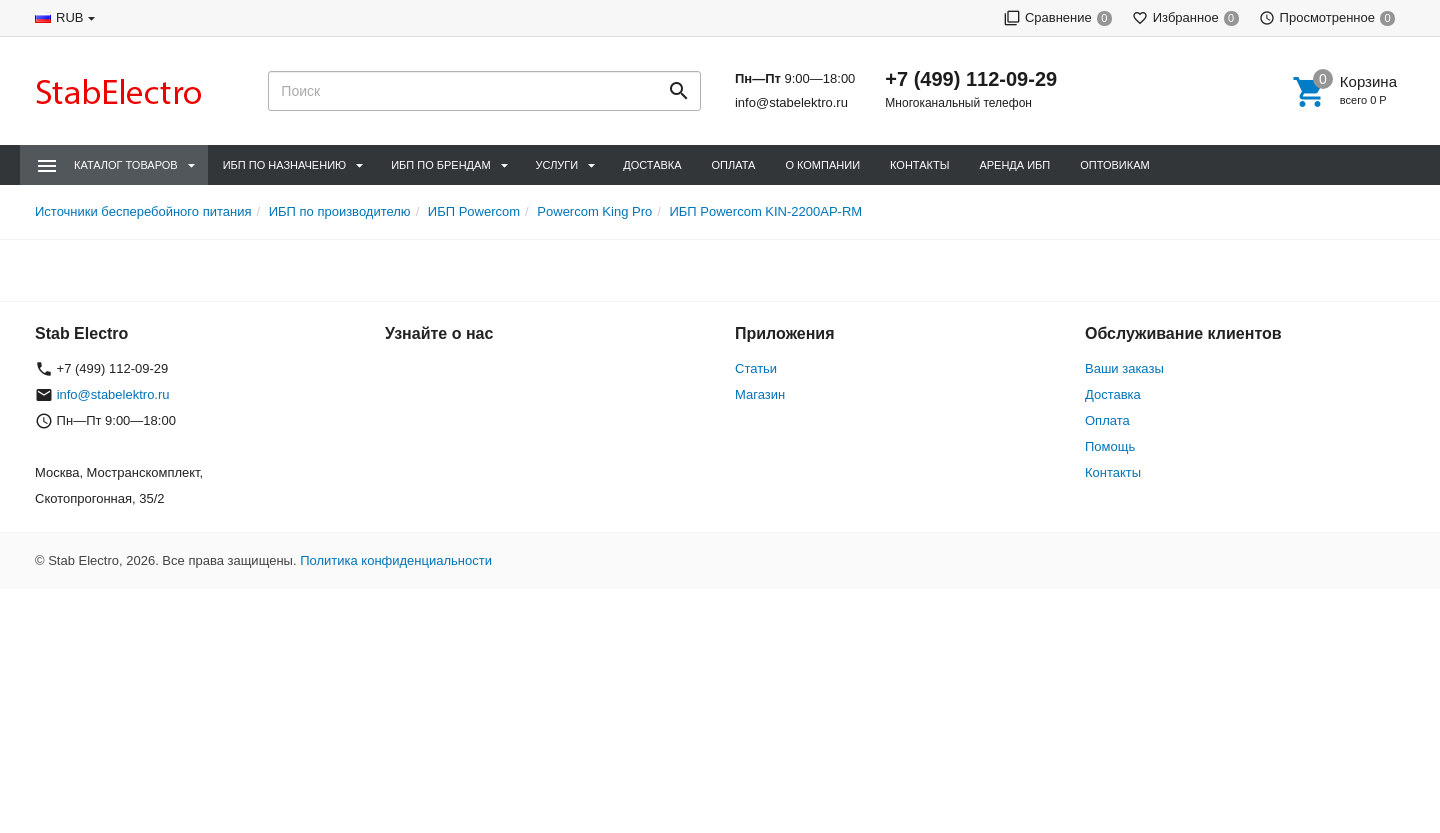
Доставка (652, 165)
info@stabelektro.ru (791, 102)
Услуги (557, 165)
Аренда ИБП (1014, 165)
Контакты (919, 165)
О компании (822, 165)
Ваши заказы (1124, 368)
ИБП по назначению (284, 165)
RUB (69, 17)
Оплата (734, 165)
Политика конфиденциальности (396, 560)
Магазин (760, 394)
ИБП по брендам (440, 165)
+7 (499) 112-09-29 (971, 79)
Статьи (756, 368)
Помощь (1110, 446)
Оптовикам (1114, 165)
